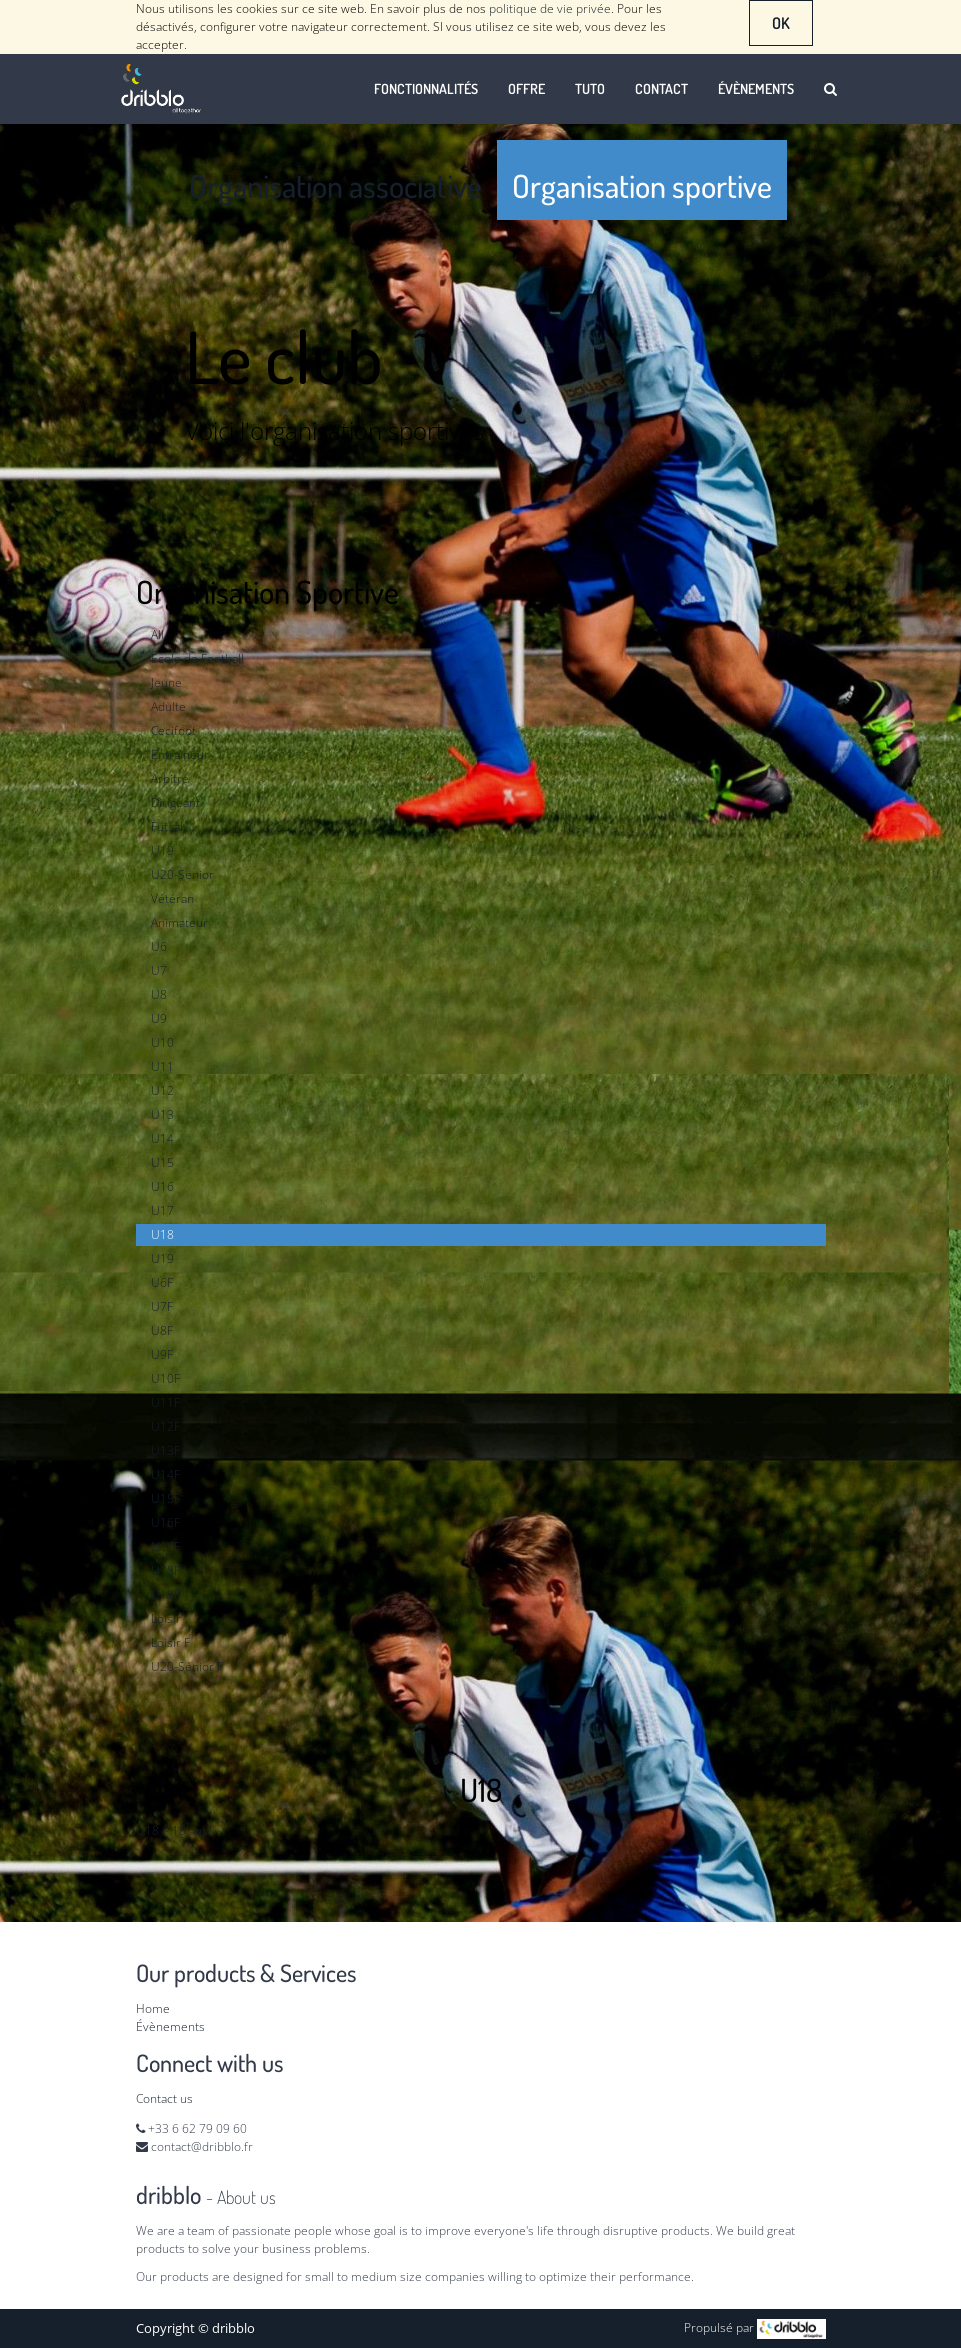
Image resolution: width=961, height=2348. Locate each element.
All (157, 634)
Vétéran (172, 898)
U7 (159, 970)
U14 (162, 1138)
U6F (162, 1282)
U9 (159, 1018)
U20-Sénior (182, 874)
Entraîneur (180, 754)
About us (246, 2197)
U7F (162, 1306)
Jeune (166, 682)
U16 (162, 1186)
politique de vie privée (550, 8)
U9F (162, 1354)
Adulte (168, 706)
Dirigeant (175, 802)
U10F (165, 1378)
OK (781, 23)
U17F (165, 1546)
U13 (162, 1114)
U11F (165, 1402)
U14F (165, 1474)
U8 (159, 994)
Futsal (167, 826)
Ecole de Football (197, 658)
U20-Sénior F (187, 1666)
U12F (165, 1426)
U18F (165, 1570)
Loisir (166, 1618)
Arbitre (170, 778)
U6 (159, 946)
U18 (162, 1234)
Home (153, 2008)
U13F (165, 1450)
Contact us (164, 2098)
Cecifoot (173, 730)
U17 (162, 1210)
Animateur (179, 922)
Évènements (170, 2026)
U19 (162, 850)
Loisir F (170, 1642)
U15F (165, 1498)
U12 (162, 1090)
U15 (162, 1162)
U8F (162, 1330)
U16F (165, 1522)
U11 (162, 1066)
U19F (165, 1594)
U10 (162, 1042)
